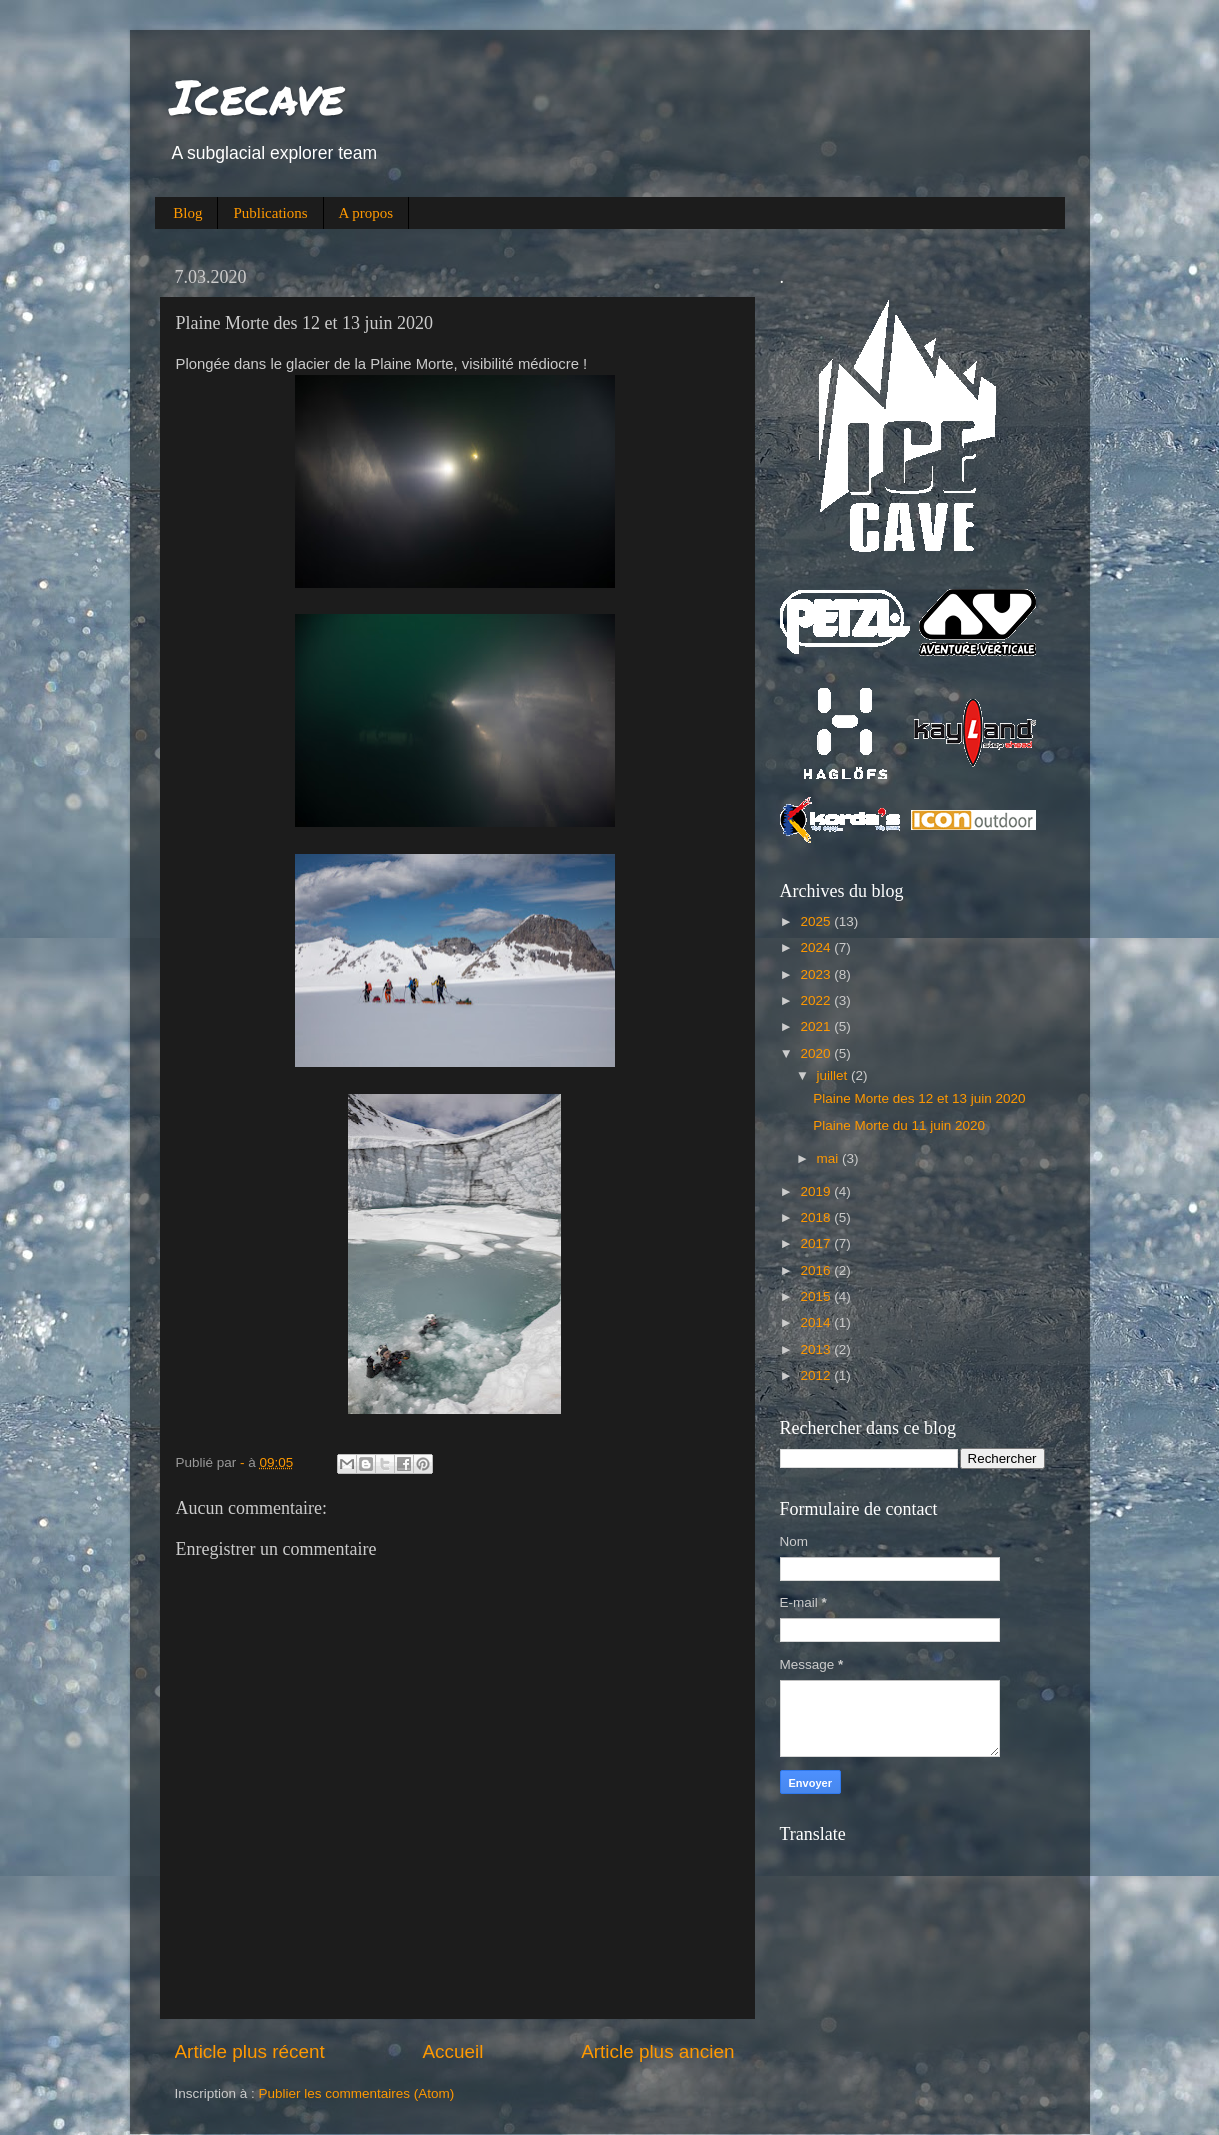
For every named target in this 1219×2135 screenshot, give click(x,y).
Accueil (452, 2051)
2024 (817, 947)
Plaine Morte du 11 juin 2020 (899, 1125)
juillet (834, 1075)
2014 (817, 1322)
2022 (817, 1000)
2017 (817, 1243)
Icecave (257, 96)
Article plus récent (250, 2051)
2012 (817, 1375)
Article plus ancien (657, 2051)
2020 (817, 1053)
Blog (187, 213)
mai (830, 1158)
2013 (817, 1349)
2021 (817, 1026)
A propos (366, 213)
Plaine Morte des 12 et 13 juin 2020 (919, 1098)
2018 (817, 1217)
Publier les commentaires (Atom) (357, 2093)
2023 (817, 974)
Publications (270, 213)
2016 (817, 1270)
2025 (817, 921)
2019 (817, 1191)
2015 (817, 1296)
